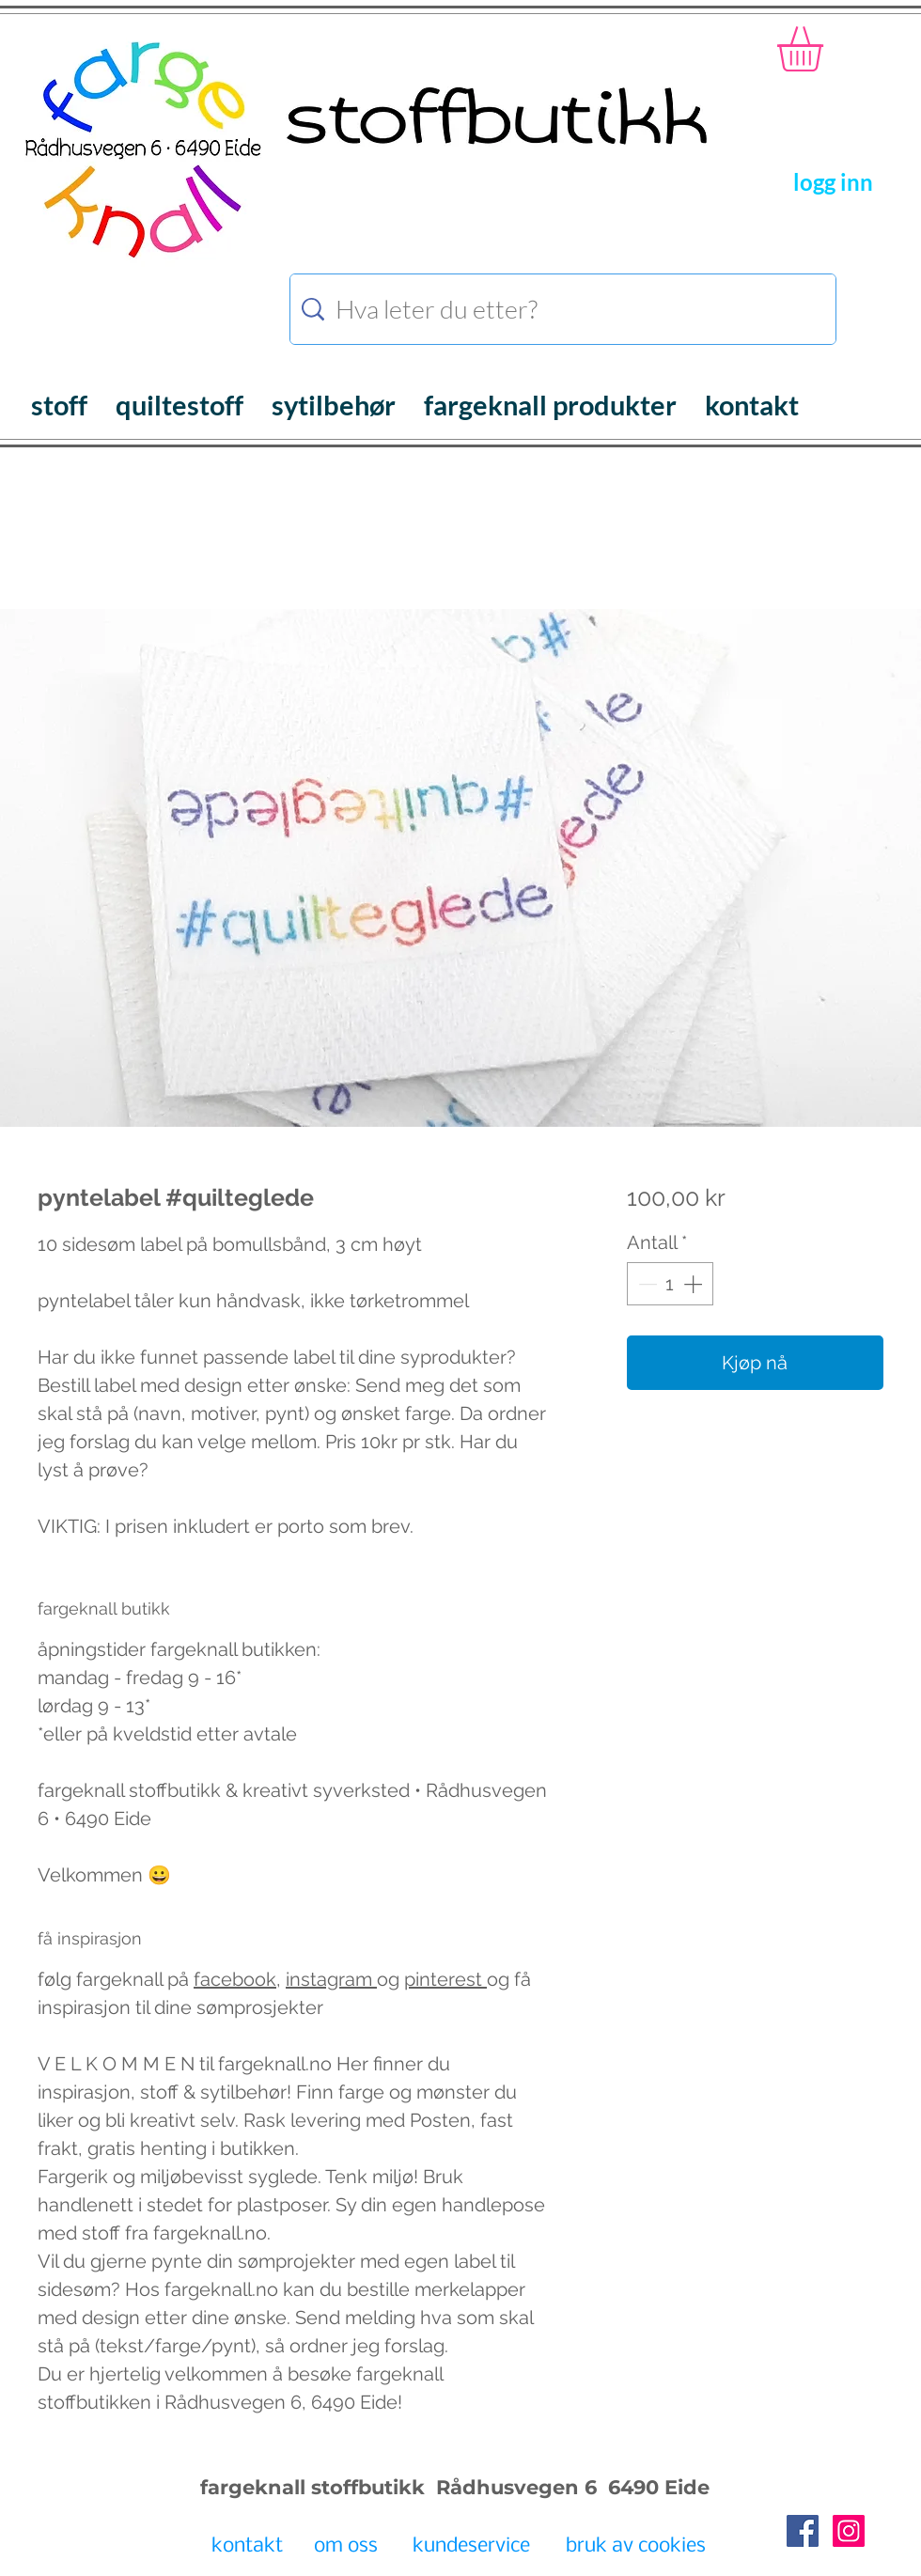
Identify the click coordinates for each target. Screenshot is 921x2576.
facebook (235, 1979)
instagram (331, 1979)
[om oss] (345, 2546)
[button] (826, 48)
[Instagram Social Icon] (849, 2531)
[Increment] (694, 1283)
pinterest (445, 1979)
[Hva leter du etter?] (566, 309)
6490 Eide (656, 2487)
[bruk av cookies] (635, 2546)
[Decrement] (646, 1283)
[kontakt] (246, 2546)
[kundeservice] (471, 2546)
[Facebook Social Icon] (803, 2531)
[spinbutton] (670, 1283)
